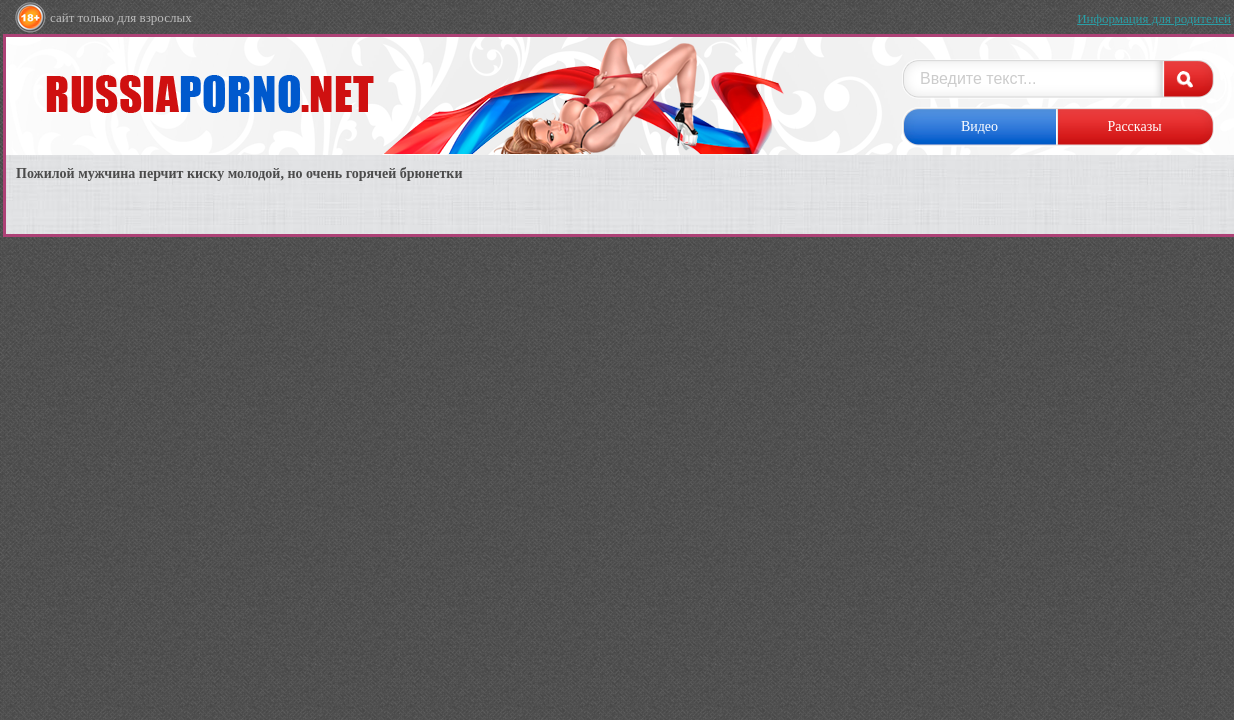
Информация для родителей (1154, 18)
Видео (979, 126)
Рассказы (1134, 126)
